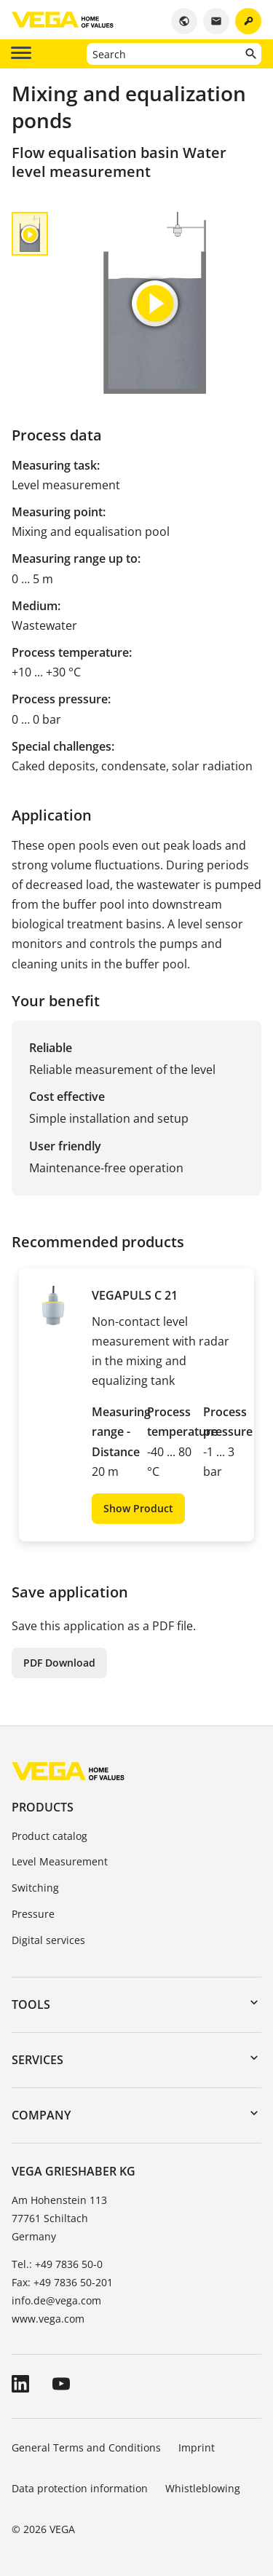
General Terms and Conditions (86, 2447)
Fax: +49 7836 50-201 (62, 2282)
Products (43, 1807)
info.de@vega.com (56, 2300)
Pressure (33, 1914)
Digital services (48, 1940)
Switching (35, 1888)
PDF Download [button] (59, 1663)
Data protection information (80, 2488)
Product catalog (49, 1836)
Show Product (138, 1508)
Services (37, 2060)
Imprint (196, 2447)
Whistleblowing (202, 2488)
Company (41, 2115)
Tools (31, 2004)
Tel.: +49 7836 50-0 (57, 2264)
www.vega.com (48, 2319)
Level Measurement (60, 1861)
